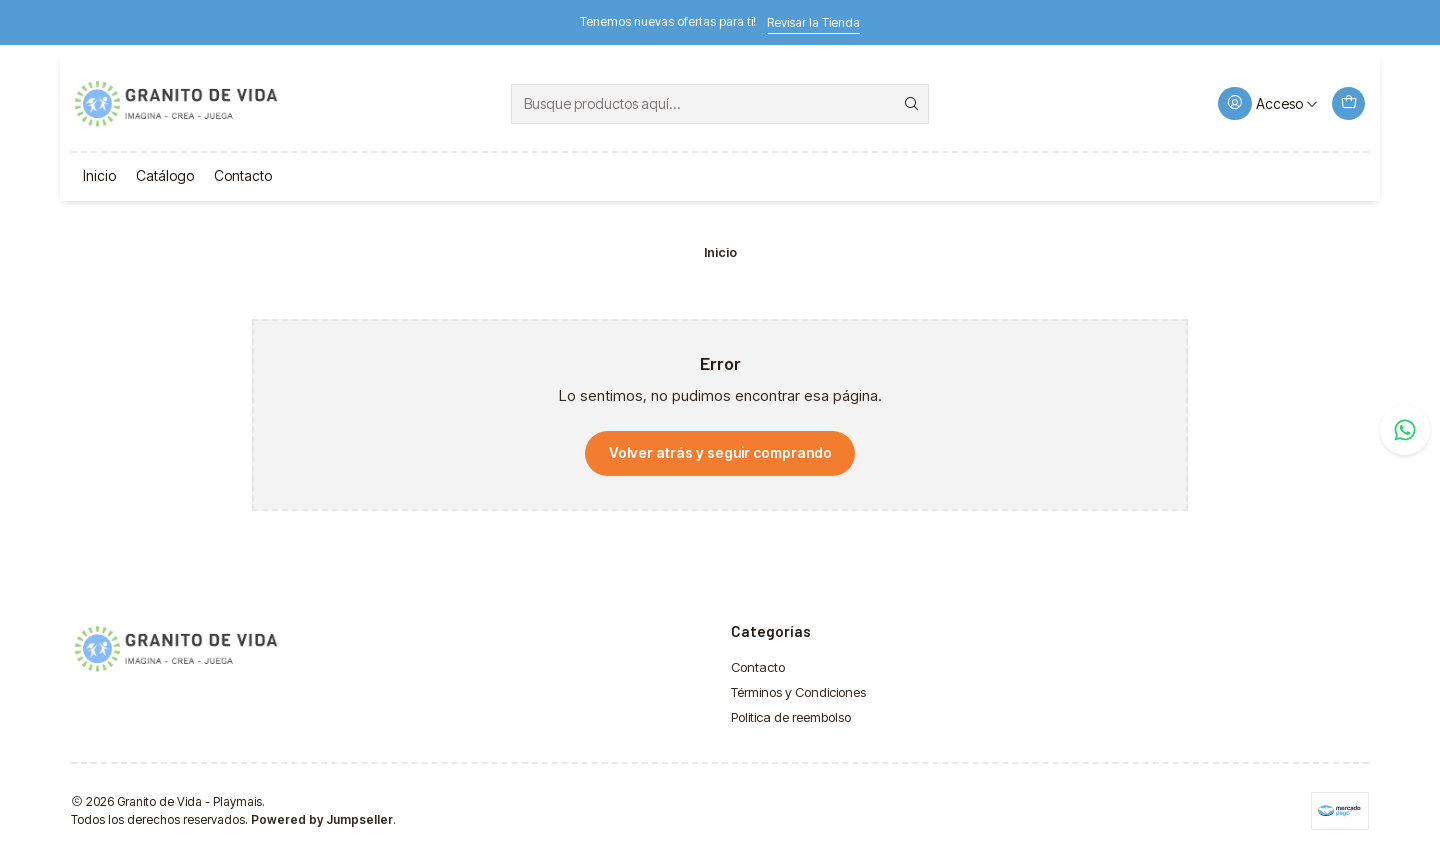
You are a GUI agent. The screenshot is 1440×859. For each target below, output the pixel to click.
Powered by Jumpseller (322, 819)
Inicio (99, 175)
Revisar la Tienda (813, 22)
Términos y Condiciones (798, 692)
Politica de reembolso (791, 717)
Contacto (243, 175)
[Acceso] (1268, 103)
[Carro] (1348, 103)
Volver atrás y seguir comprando (720, 452)
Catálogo (165, 175)
